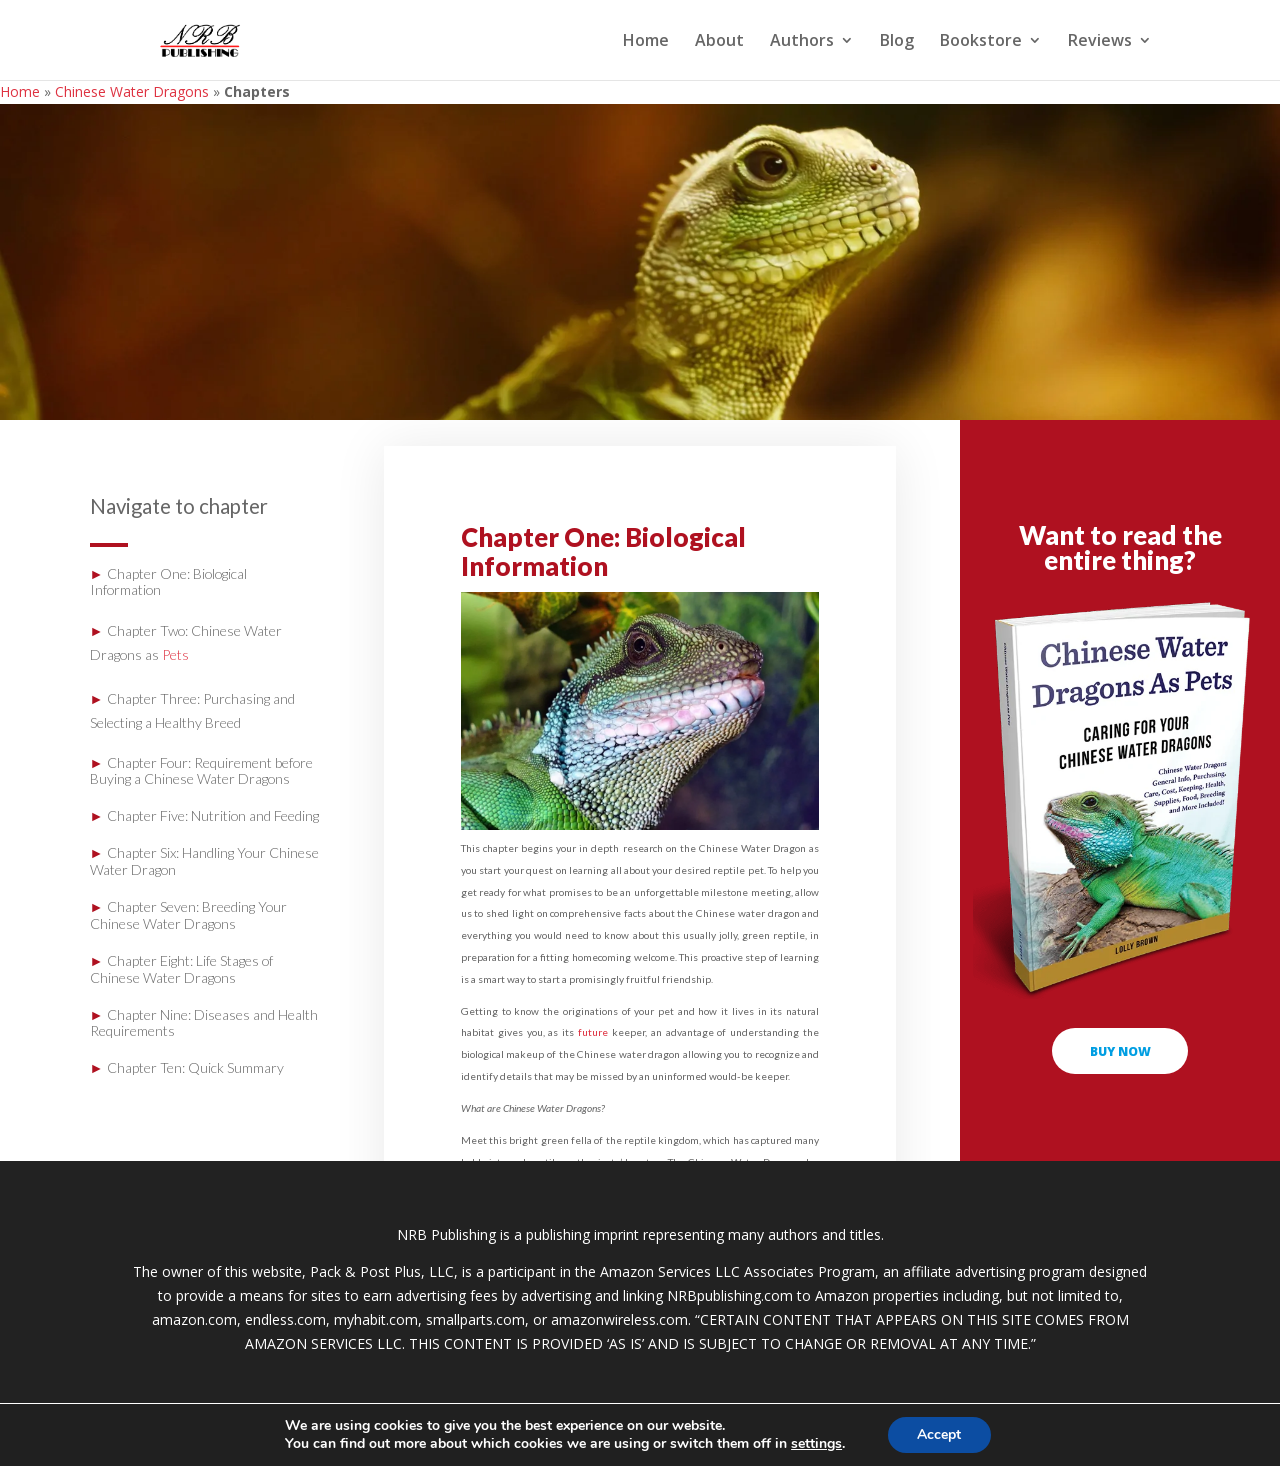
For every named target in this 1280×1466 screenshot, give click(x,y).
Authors (802, 42)
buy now (1120, 1051)
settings (816, 1444)
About (719, 42)
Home (646, 42)
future (593, 1032)
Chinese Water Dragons (132, 91)
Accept (939, 1434)
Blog (897, 42)
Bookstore (981, 42)
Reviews (1100, 42)
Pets (175, 654)
